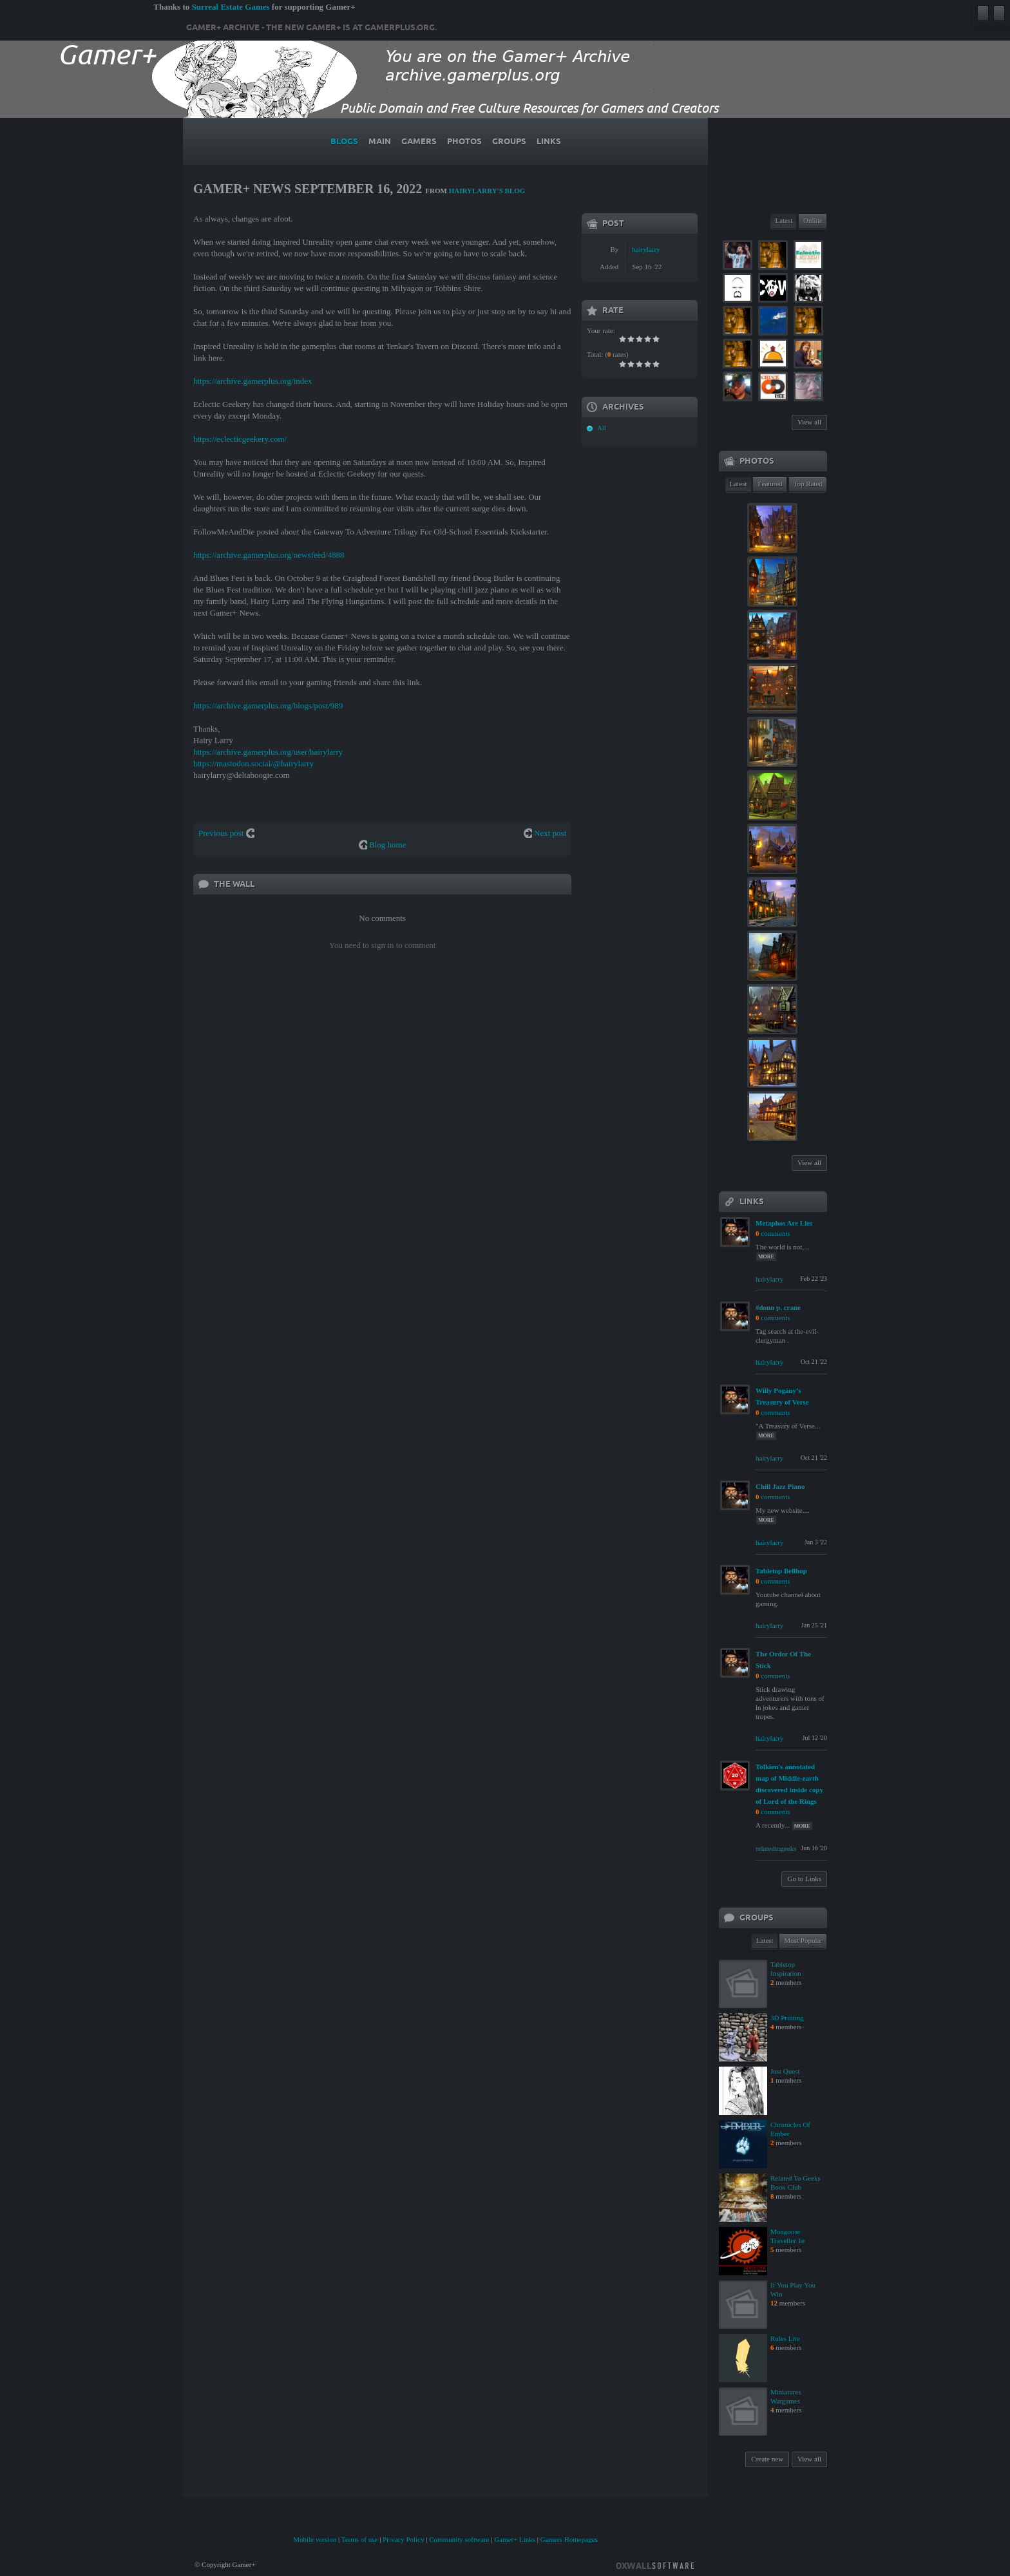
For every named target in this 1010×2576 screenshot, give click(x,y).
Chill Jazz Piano (780, 1486)
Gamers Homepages (569, 2539)
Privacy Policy (403, 2539)
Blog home (387, 844)
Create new (767, 2459)
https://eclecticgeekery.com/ (240, 439)
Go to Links (804, 1878)
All (601, 427)
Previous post (220, 833)
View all (809, 422)
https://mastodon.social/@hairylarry (253, 763)
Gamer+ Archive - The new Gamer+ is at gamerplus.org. (311, 27)
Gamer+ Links (514, 2539)
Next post (550, 833)
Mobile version (314, 2539)
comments (775, 1233)
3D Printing (787, 2018)
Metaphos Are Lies (784, 1223)
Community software (459, 2539)
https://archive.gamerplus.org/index (252, 381)
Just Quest (785, 2071)
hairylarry (646, 249)
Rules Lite (785, 2338)
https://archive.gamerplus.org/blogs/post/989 (268, 705)
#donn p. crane (778, 1307)
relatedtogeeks (776, 1848)
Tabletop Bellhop (781, 1571)
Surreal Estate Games (230, 7)
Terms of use (359, 2539)
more (766, 1257)
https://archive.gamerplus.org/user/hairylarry (268, 752)
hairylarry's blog (487, 190)
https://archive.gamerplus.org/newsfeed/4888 (268, 555)
